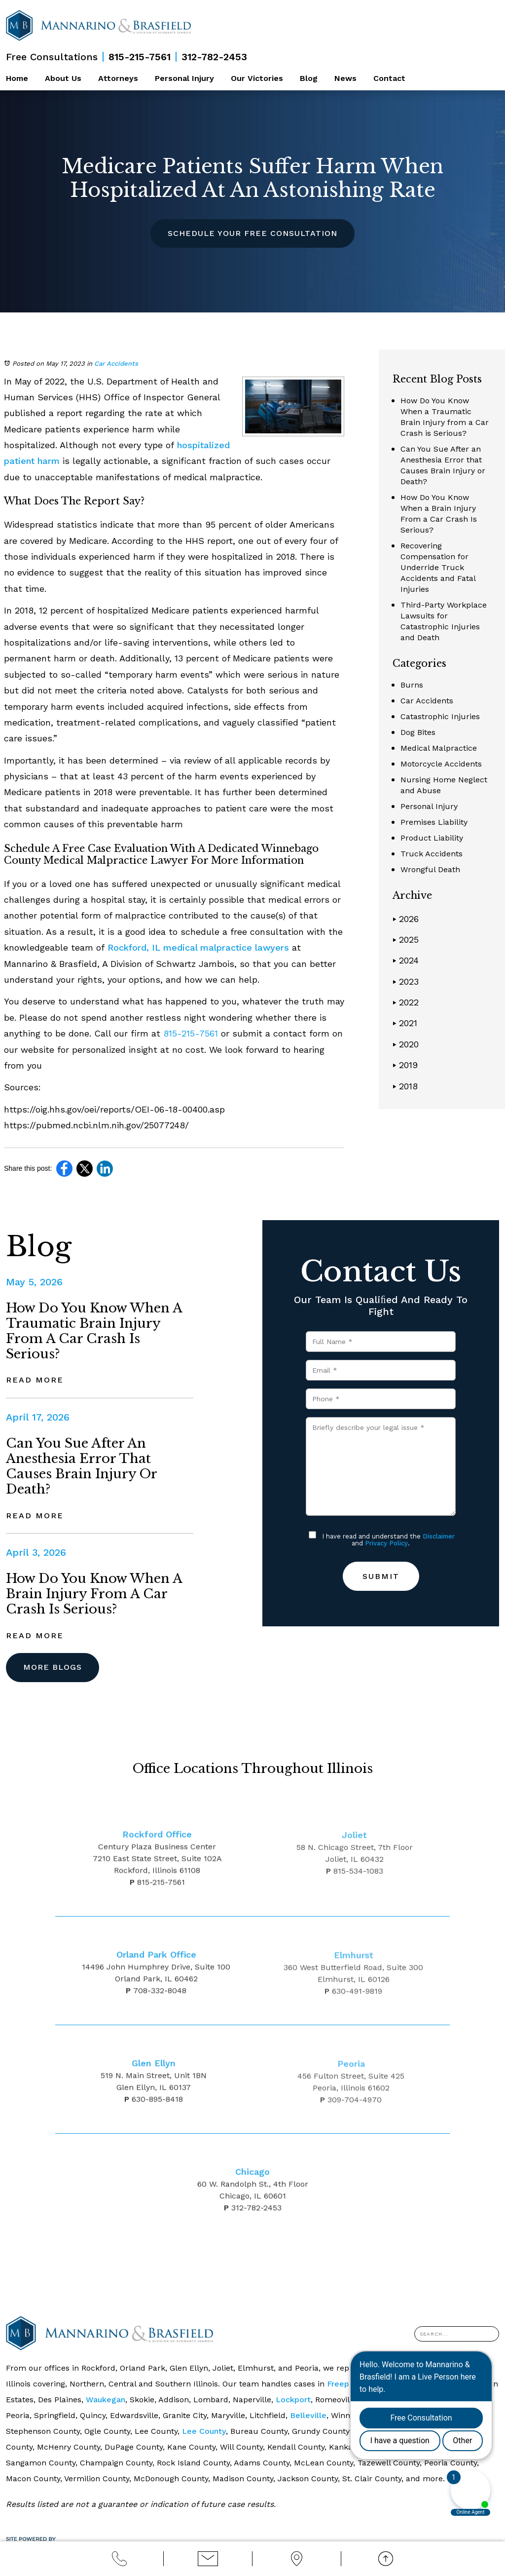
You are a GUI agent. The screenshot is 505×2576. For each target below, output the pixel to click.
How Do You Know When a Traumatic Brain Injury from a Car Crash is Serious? (94, 1331)
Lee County (204, 2431)
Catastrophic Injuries (440, 716)
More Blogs (52, 1667)
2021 (405, 1023)
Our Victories (257, 78)
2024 (406, 960)
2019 (405, 1065)
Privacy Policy (386, 1543)
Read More (35, 1379)
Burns (411, 685)
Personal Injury (184, 78)
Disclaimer (439, 1536)
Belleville (308, 2415)
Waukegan (105, 2399)
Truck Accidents (431, 853)
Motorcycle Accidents (441, 764)
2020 (406, 1044)
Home (17, 78)
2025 (406, 939)
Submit (380, 1576)
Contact (389, 78)
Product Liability (431, 838)
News (345, 78)
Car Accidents (116, 363)
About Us (63, 78)
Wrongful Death (430, 869)
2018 (405, 1086)
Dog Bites (417, 732)
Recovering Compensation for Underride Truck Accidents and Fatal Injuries (437, 567)
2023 (406, 981)
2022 (406, 1002)
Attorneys (118, 78)
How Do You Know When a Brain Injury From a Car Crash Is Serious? (94, 1594)
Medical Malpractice (438, 748)
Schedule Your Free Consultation (252, 233)
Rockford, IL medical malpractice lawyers (197, 947)
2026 (406, 919)
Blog (309, 78)
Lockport (293, 2399)
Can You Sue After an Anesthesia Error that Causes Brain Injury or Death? (81, 1466)
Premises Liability (434, 822)
